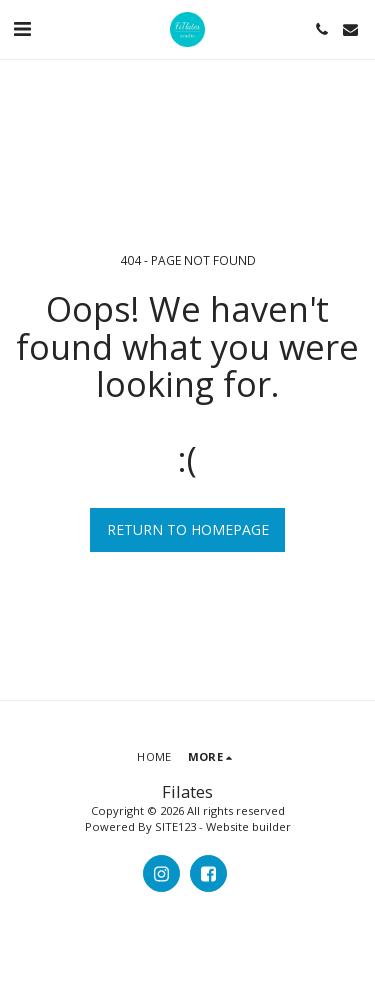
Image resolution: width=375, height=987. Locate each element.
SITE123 (175, 826)
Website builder (248, 826)
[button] (22, 28)
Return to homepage (188, 529)
